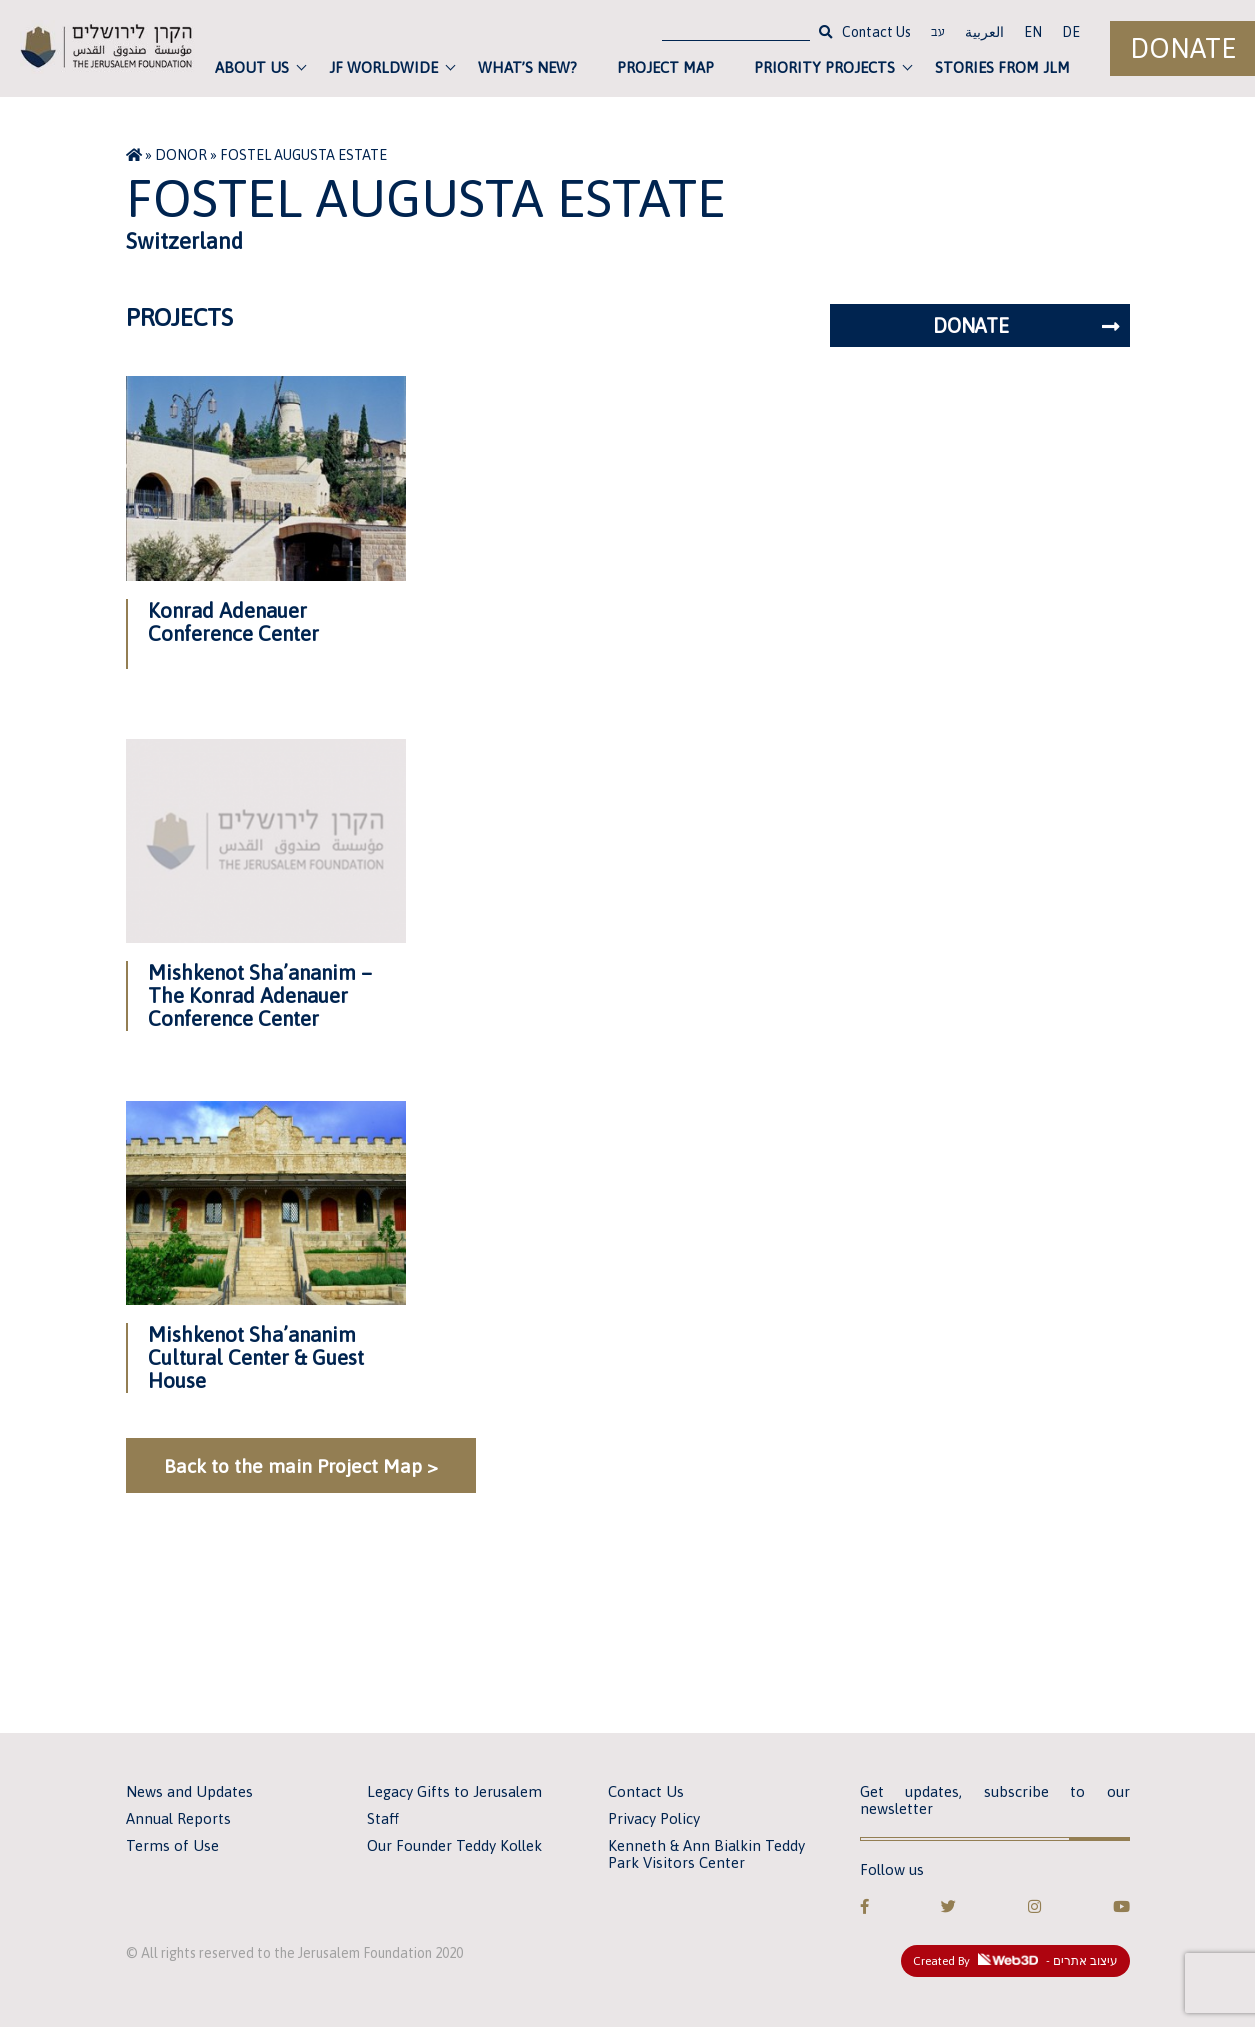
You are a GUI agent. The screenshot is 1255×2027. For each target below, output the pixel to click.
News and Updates (189, 1791)
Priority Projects (824, 67)
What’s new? (527, 67)
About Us (252, 67)
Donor (181, 155)
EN (1033, 32)
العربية (984, 32)
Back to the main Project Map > (301, 1466)
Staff (383, 1818)
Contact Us (876, 32)
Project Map (665, 67)
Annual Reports (178, 1818)
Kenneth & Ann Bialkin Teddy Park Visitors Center (706, 1854)
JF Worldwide (383, 67)
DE (1071, 32)
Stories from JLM (1002, 67)
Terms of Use (172, 1845)
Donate (1183, 48)
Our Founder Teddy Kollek (454, 1845)
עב (938, 34)
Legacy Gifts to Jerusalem (454, 1791)
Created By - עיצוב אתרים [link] (1015, 1961)
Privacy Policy (654, 1818)
